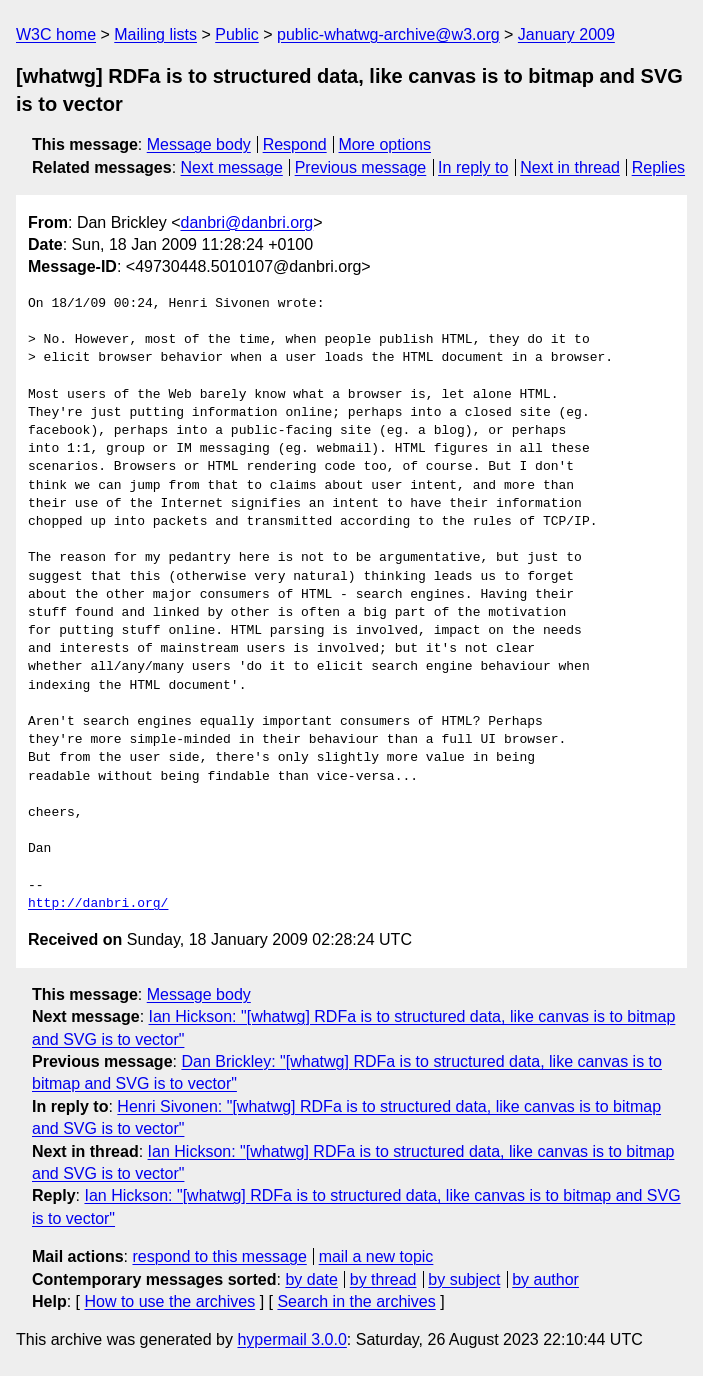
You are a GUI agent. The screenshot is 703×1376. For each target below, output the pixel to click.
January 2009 (566, 34)
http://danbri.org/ (98, 904)
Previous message (361, 167)
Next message (232, 167)
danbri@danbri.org (246, 222)
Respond (295, 144)
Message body (199, 144)
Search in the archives (356, 1301)
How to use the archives (169, 1301)
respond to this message (219, 1256)
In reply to (473, 167)
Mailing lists (155, 34)
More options (385, 144)
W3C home (56, 34)
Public (237, 34)
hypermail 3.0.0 (291, 1339)
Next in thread (570, 167)
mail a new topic (376, 1256)
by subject (464, 1279)
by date (311, 1279)
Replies (658, 167)
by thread (383, 1279)
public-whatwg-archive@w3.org (388, 34)
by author (545, 1279)
